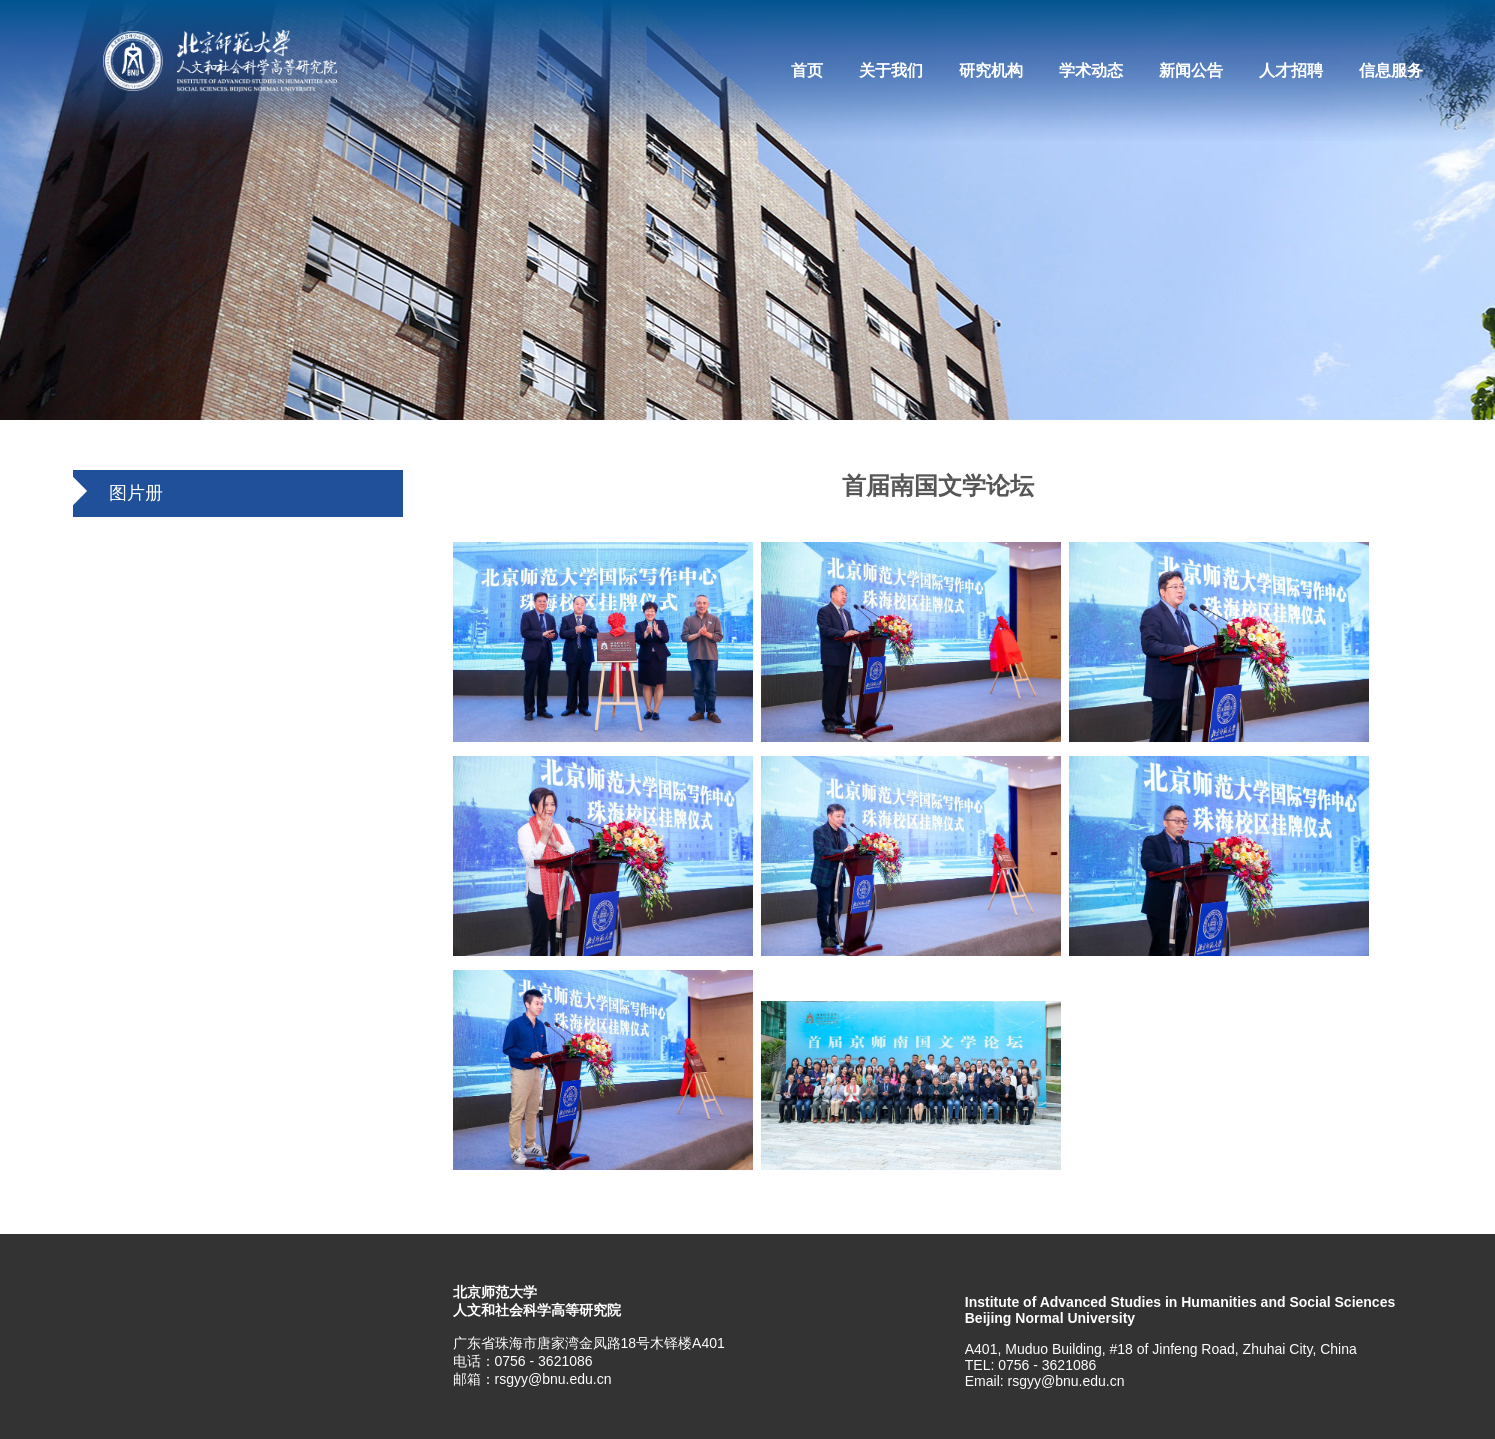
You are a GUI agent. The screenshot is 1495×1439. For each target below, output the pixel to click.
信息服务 (1391, 70)
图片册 (136, 493)
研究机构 (991, 70)
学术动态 (1091, 70)
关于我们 (891, 70)
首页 (807, 70)
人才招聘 (1291, 70)
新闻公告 (1191, 70)
